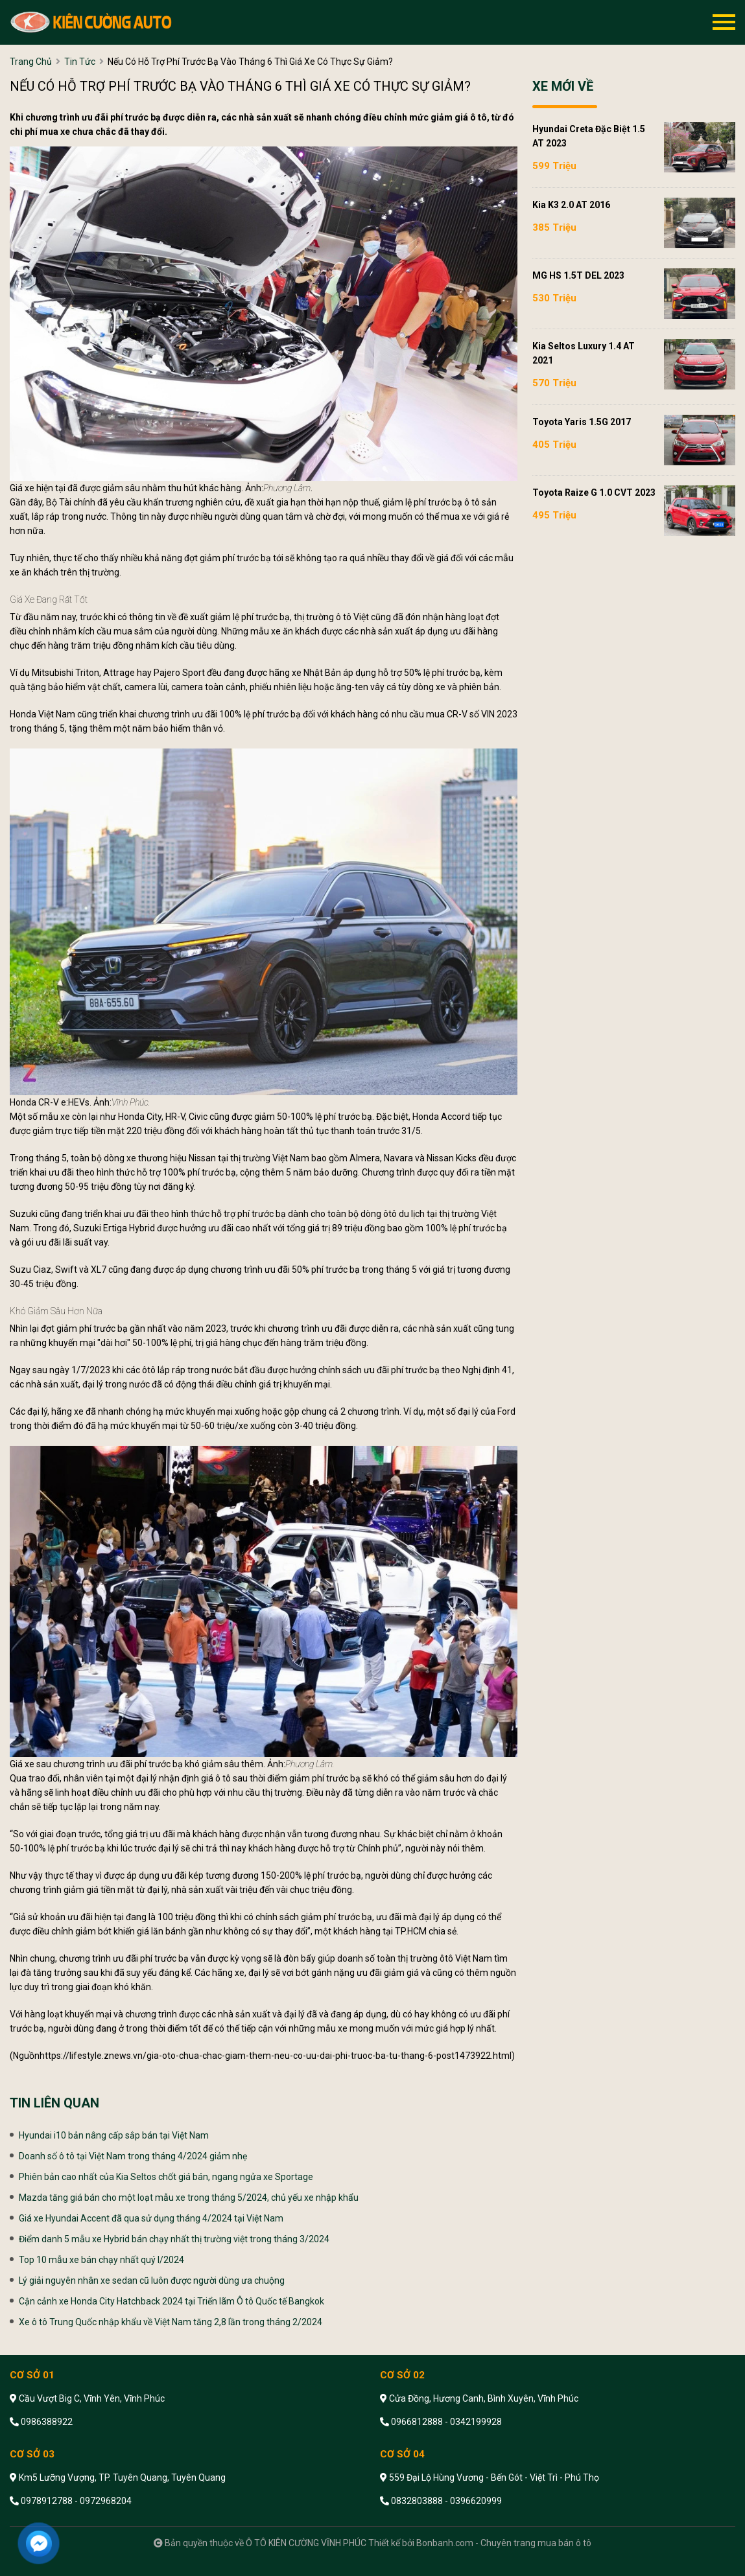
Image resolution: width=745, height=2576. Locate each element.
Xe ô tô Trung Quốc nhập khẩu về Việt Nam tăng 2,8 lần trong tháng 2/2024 (170, 2322)
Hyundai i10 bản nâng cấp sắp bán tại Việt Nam (114, 2135)
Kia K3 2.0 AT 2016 (571, 205)
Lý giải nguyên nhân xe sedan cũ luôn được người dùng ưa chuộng (152, 2280)
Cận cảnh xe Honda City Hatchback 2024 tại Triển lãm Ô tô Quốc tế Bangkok (171, 2301)
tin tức (79, 61)
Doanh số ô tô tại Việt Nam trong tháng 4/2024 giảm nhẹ (133, 2156)
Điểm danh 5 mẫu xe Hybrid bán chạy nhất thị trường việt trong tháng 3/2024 (174, 2239)
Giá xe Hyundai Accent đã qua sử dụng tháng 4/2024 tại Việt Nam (151, 2218)
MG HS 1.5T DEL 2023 (578, 275)
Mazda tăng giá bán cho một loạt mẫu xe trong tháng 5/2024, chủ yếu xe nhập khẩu (189, 2197)
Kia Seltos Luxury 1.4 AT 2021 (583, 353)
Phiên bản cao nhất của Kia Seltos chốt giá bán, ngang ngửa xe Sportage (166, 2177)
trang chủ (31, 61)
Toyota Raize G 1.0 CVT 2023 (594, 492)
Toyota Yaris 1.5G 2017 (581, 422)
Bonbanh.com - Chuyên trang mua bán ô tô (503, 2543)
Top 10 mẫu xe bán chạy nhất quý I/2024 (101, 2260)
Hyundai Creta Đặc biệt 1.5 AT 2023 (588, 136)
